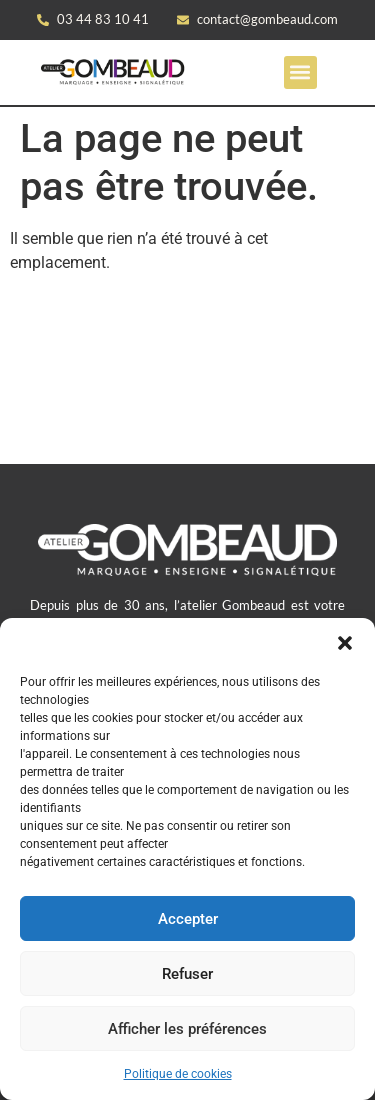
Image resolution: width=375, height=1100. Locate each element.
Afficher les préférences (187, 1029)
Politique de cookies (178, 1074)
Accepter (188, 919)
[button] (345, 643)
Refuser (187, 974)
